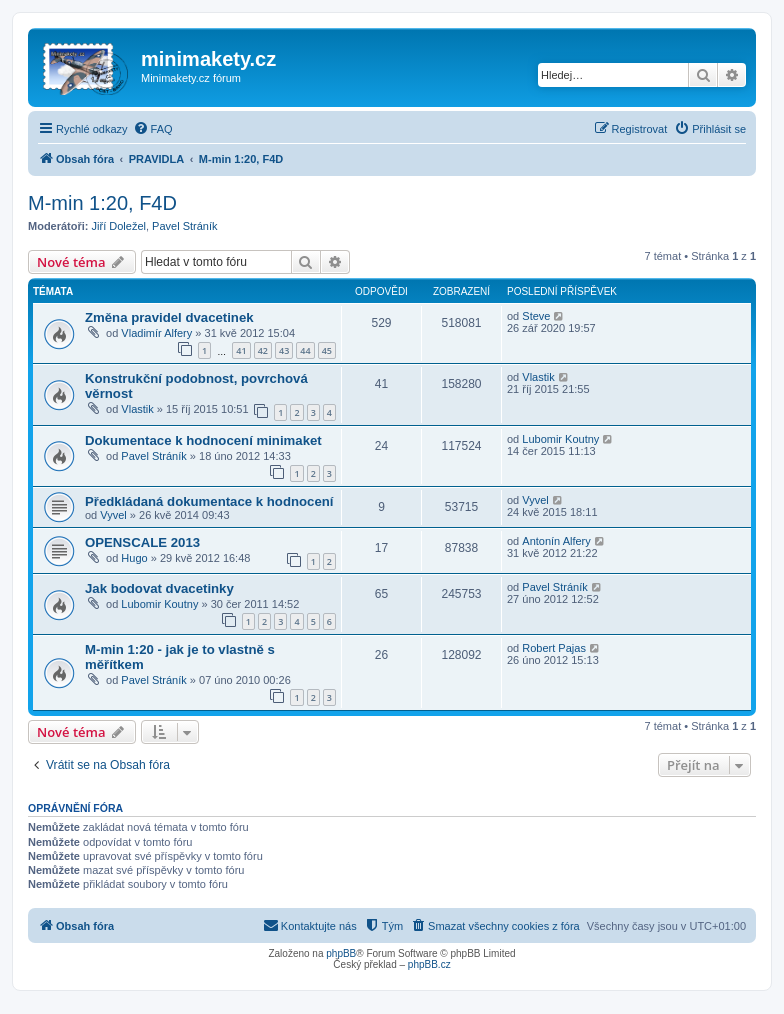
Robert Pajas (554, 648)
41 (241, 350)
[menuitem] (153, 129)
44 (305, 350)
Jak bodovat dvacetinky (159, 588)
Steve (536, 316)
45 (327, 350)
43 (284, 350)
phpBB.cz (429, 964)
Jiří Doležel (119, 226)
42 (263, 350)
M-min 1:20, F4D (102, 203)
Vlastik (137, 409)
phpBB (341, 953)
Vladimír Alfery (156, 333)
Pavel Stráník (184, 226)
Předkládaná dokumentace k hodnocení (209, 501)
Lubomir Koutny (560, 439)
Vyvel (113, 515)
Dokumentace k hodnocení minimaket (203, 440)
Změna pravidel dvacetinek (169, 317)
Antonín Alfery (556, 541)
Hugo (134, 558)
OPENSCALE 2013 (142, 542)
